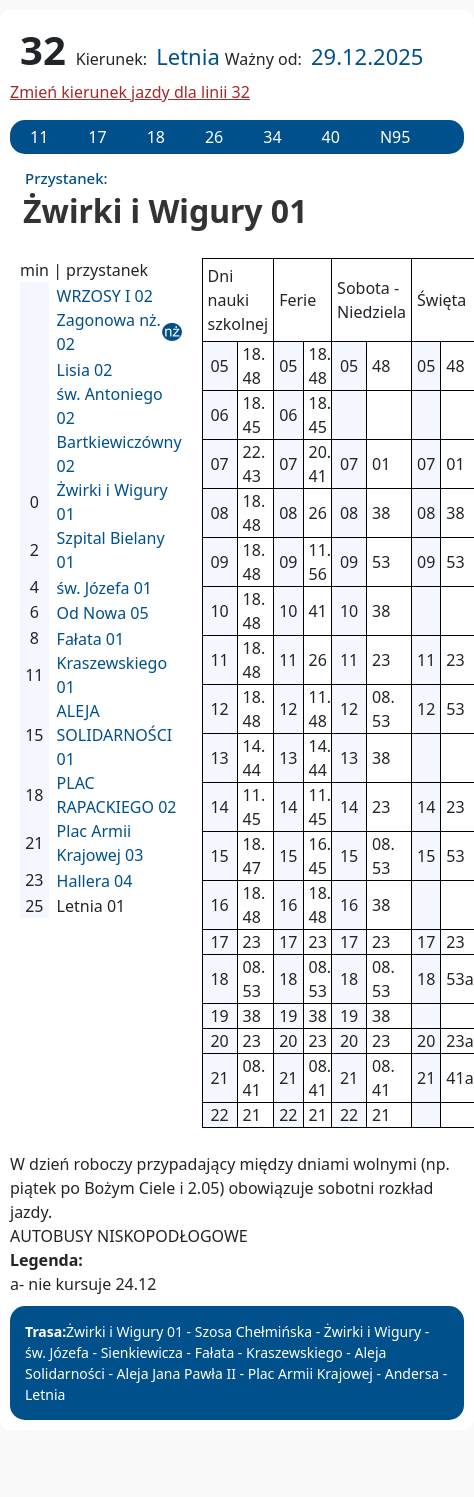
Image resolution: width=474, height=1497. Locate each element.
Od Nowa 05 (103, 613)
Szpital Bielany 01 (111, 550)
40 (331, 137)
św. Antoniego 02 (110, 406)
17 (97, 137)
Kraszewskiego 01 (112, 675)
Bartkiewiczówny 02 (119, 454)
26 (214, 137)
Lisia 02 (85, 370)
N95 (395, 137)
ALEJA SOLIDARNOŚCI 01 (115, 735)
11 (39, 137)
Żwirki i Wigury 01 (112, 502)
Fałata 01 (91, 639)
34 (272, 137)
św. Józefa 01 (104, 588)
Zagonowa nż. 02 (109, 332)
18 (156, 137)
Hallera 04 (95, 881)
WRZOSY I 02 (105, 296)
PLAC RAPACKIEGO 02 (117, 795)
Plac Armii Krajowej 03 (100, 843)
